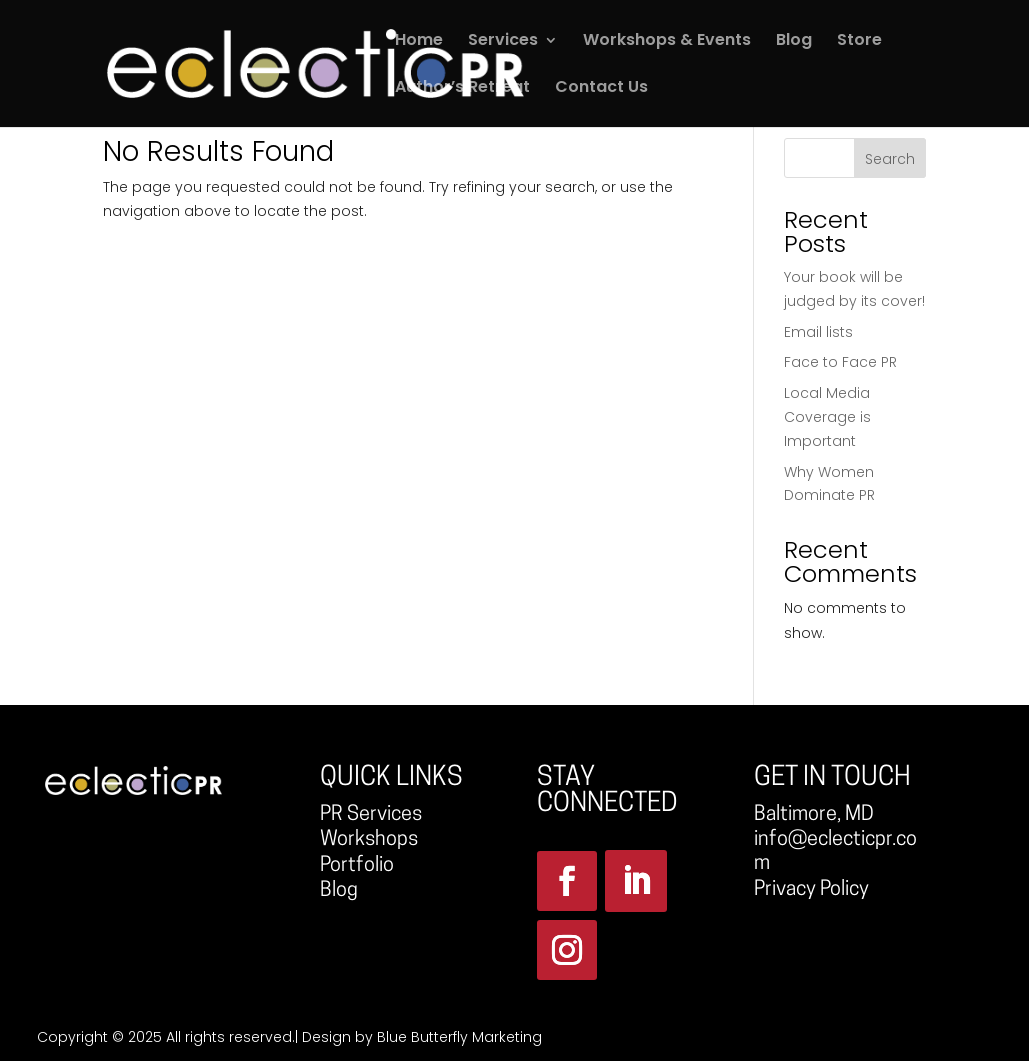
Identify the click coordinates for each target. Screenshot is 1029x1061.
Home (419, 42)
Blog (794, 42)
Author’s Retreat (462, 89)
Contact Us (601, 89)
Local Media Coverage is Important (827, 417)
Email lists (818, 332)
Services (503, 42)
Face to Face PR (840, 362)
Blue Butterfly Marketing (459, 1037)
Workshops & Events (667, 42)
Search (890, 159)
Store (859, 42)
